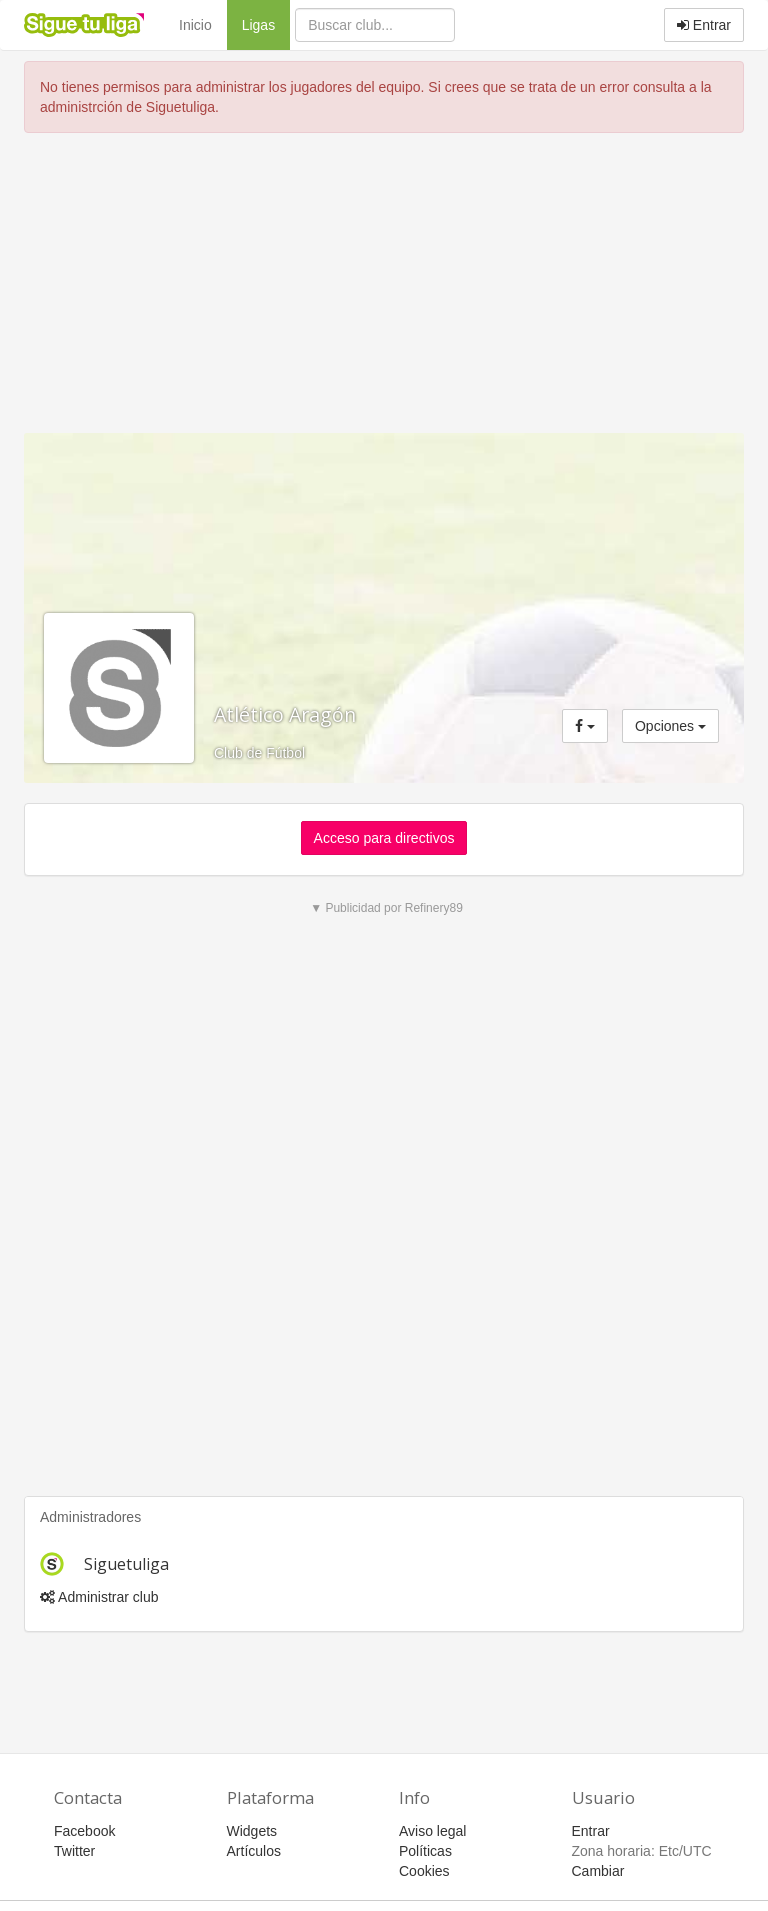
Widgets (252, 1831)
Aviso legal (432, 1831)
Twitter (74, 1851)
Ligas (266, 23)
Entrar (704, 25)
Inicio (195, 25)
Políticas (425, 1851)
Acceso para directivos (384, 838)
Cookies (424, 1871)
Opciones (670, 726)
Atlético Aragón (285, 714)
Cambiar (598, 1871)
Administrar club (99, 1597)
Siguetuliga (126, 1564)
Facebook (84, 1831)
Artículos (254, 1851)
